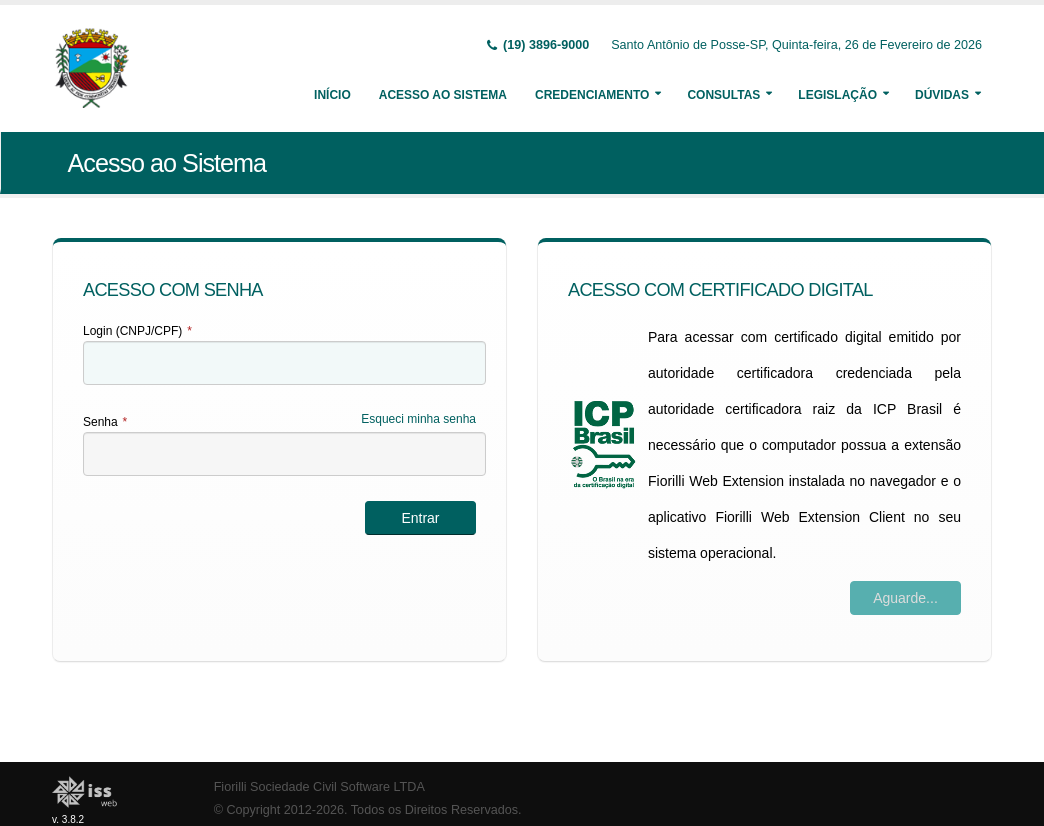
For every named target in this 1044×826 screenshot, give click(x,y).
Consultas (723, 95)
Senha (105, 422)
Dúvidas (942, 95)
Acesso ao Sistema (443, 95)
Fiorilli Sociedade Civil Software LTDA (319, 787)
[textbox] (284, 363)
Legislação (837, 95)
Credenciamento (592, 95)
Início (332, 95)
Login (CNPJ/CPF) (137, 331)
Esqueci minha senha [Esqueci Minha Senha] (418, 419)
